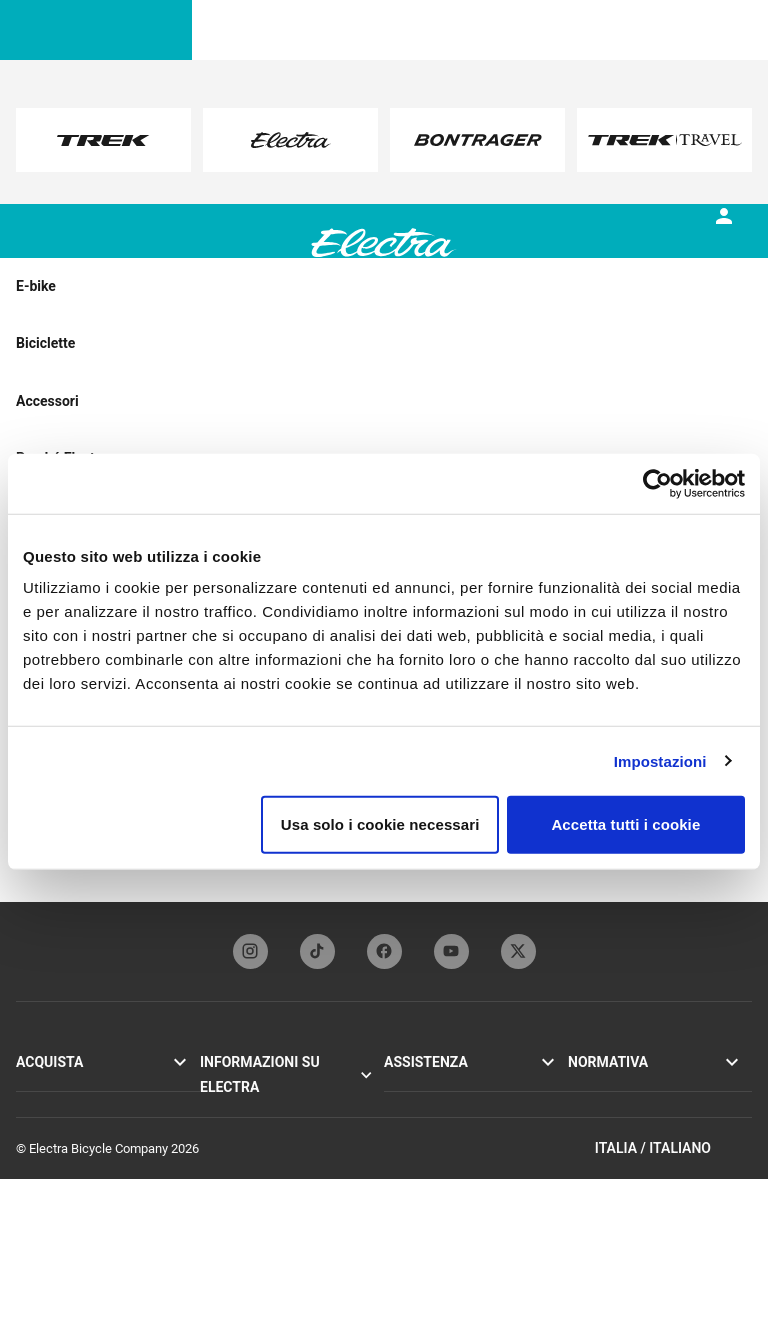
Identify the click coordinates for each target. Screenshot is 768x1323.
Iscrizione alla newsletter (453, 1173)
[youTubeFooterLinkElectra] (451, 951)
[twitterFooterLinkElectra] (518, 951)
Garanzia (408, 1085)
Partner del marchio (255, 1129)
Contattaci (413, 1151)
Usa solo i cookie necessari (380, 824)
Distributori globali (435, 1195)
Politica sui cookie (619, 1127)
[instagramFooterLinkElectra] (250, 951)
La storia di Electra (252, 1085)
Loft (27, 1107)
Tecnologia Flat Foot (257, 1107)
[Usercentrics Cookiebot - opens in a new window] (657, 483)
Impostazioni (660, 760)
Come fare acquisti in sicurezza (472, 1217)
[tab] (157, 259)
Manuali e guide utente (447, 1129)
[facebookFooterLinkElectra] (384, 951)
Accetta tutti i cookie (625, 824)
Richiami (592, 1149)
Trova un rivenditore (71, 1151)
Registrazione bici (433, 1107)
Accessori (44, 1129)
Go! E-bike (44, 1085)
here (315, 160)
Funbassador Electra (257, 1151)
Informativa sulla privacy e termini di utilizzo (641, 1095)
